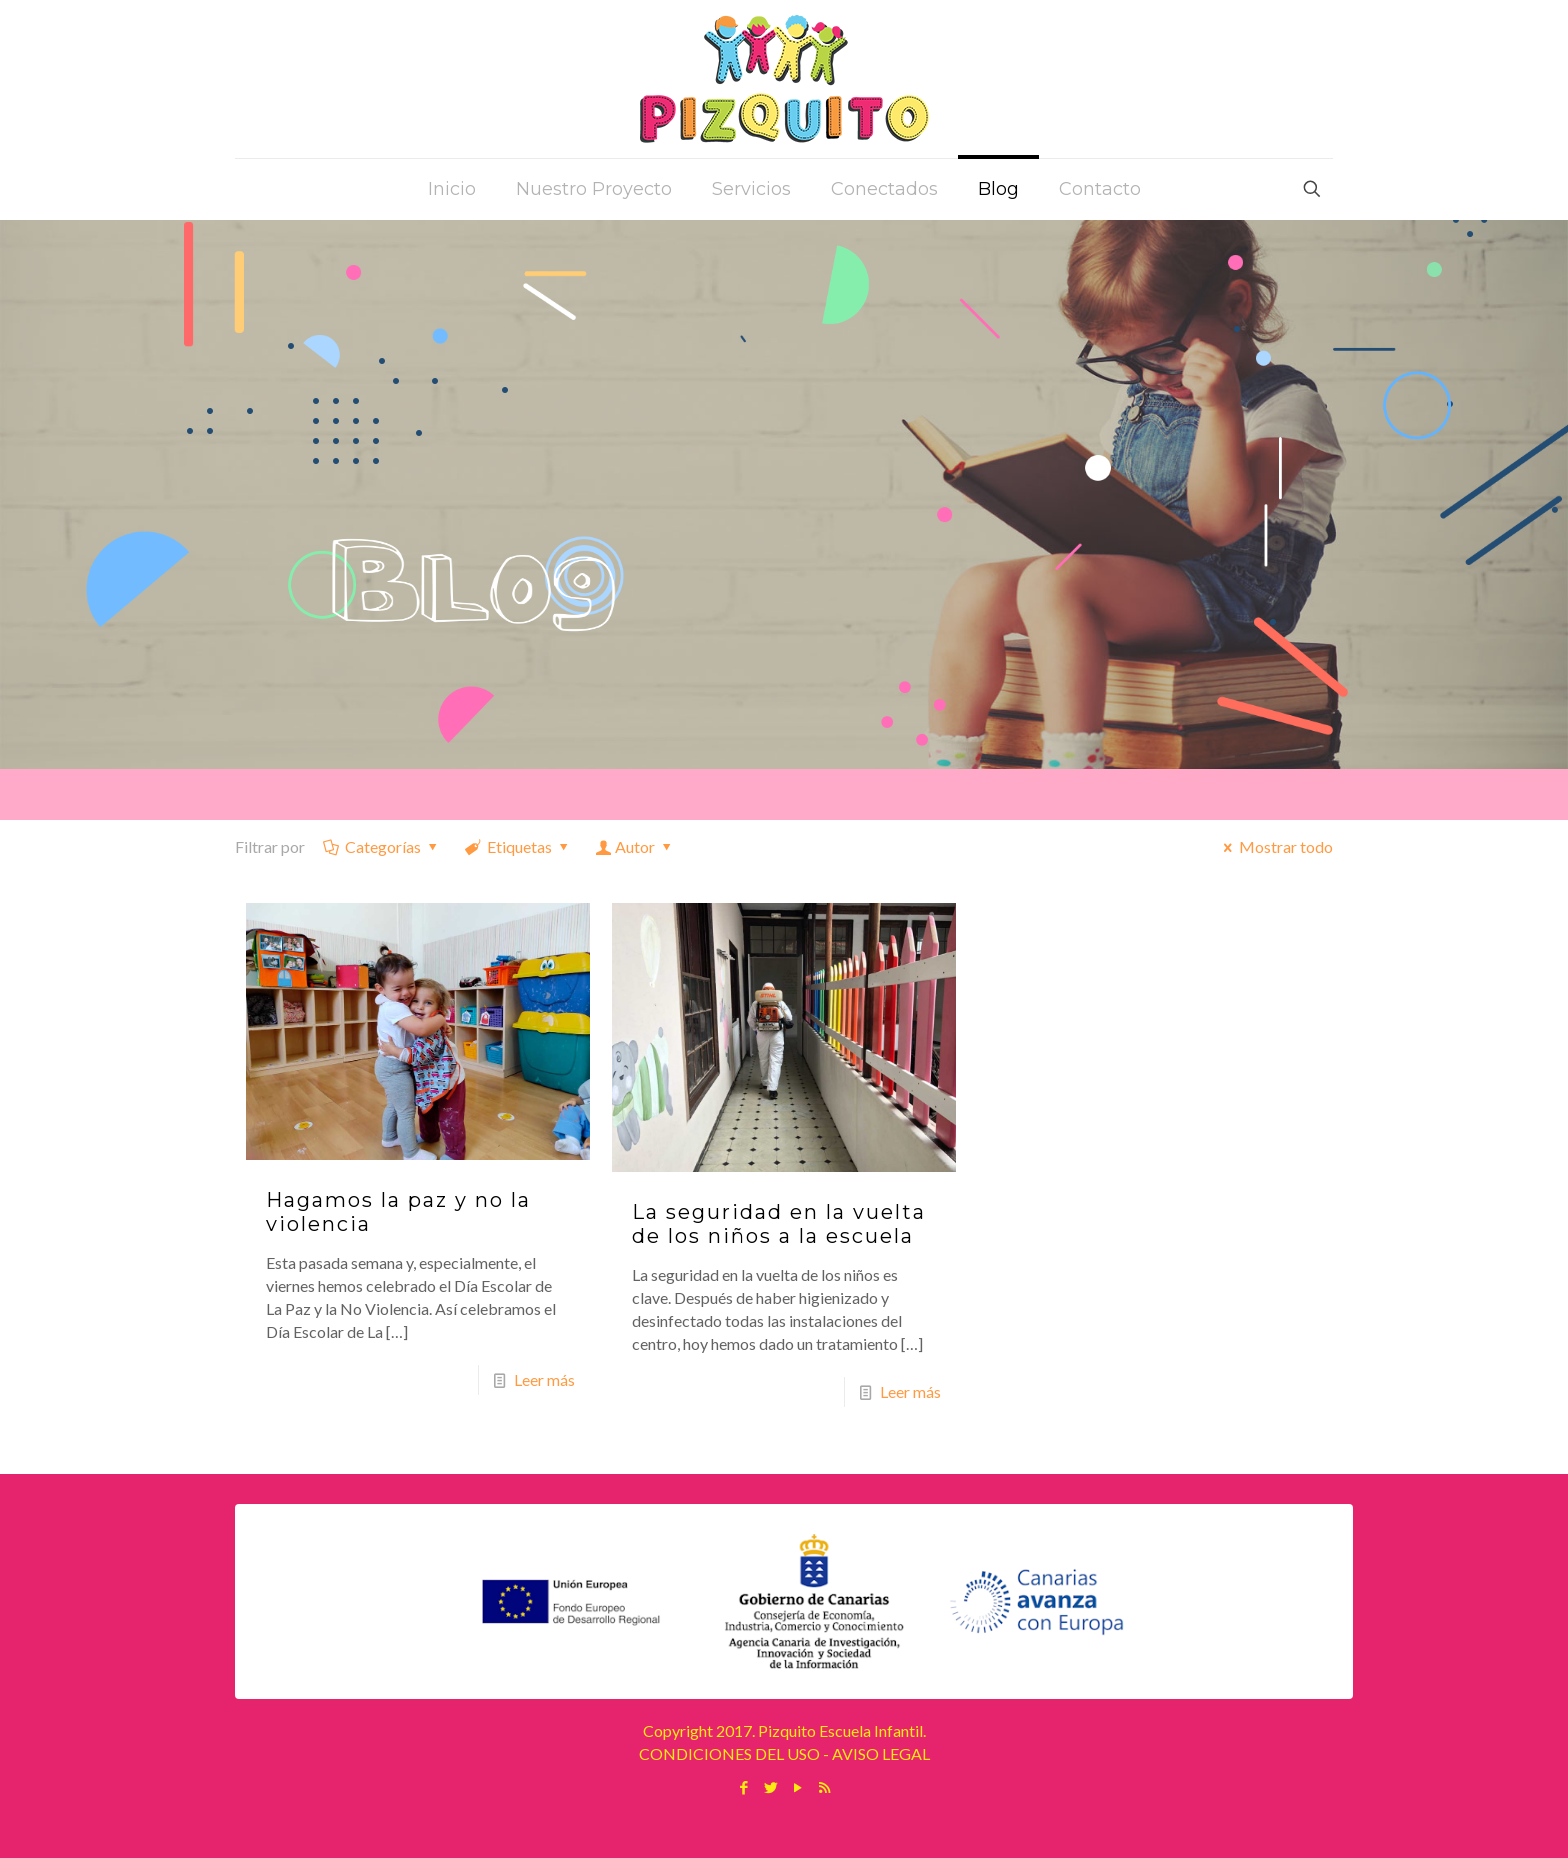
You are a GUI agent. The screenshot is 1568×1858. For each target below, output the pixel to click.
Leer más (544, 1379)
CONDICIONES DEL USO (729, 1753)
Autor (635, 846)
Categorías (382, 846)
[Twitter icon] (770, 1787)
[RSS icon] (824, 1787)
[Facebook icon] (743, 1787)
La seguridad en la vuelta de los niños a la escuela (779, 1224)
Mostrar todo (1275, 846)
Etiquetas (518, 846)
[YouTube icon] (797, 1787)
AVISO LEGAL (881, 1753)
